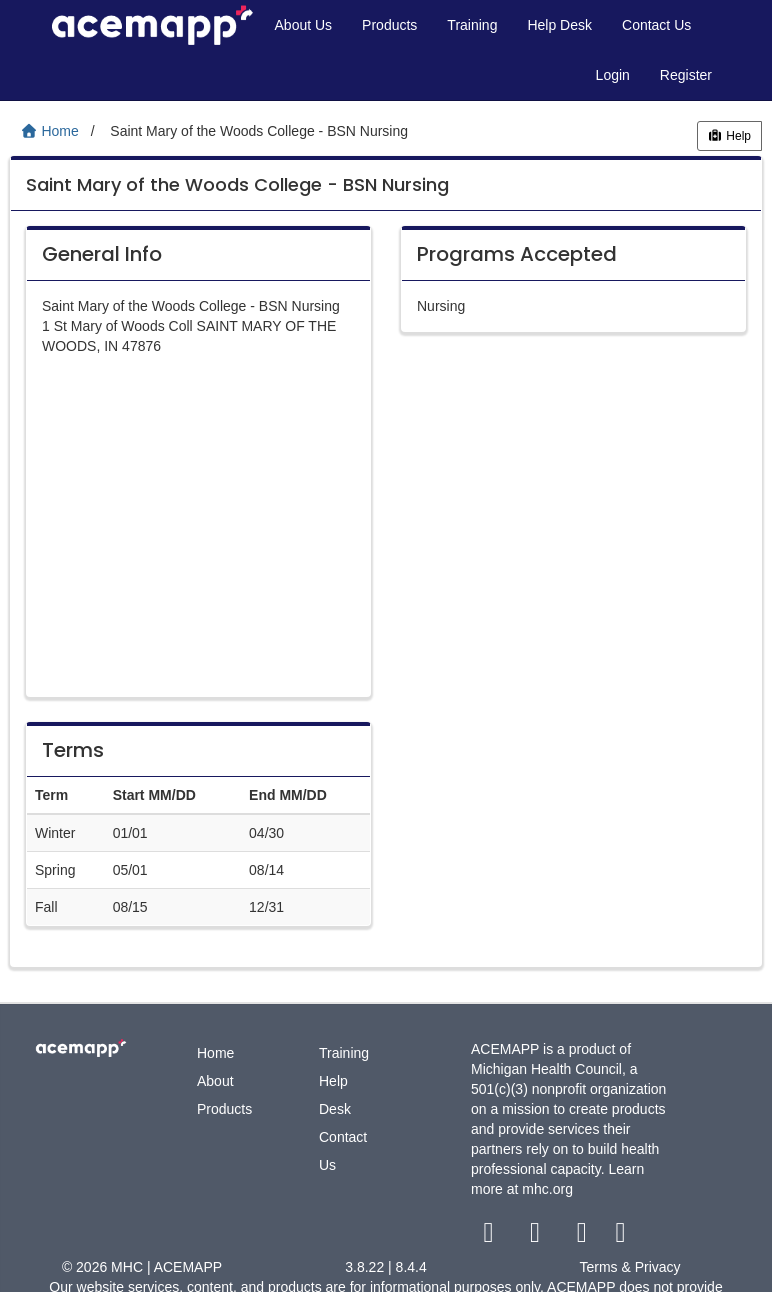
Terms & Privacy (629, 1267)
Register (686, 75)
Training (472, 25)
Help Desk (559, 25)
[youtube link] (583, 1237)
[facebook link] (490, 1237)
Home (215, 1053)
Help (729, 136)
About (215, 1081)
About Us (304, 25)
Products (389, 25)
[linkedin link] (620, 1237)
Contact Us (656, 25)
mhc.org (547, 1189)
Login (613, 75)
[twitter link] (537, 1237)
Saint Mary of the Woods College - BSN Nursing (237, 184)
